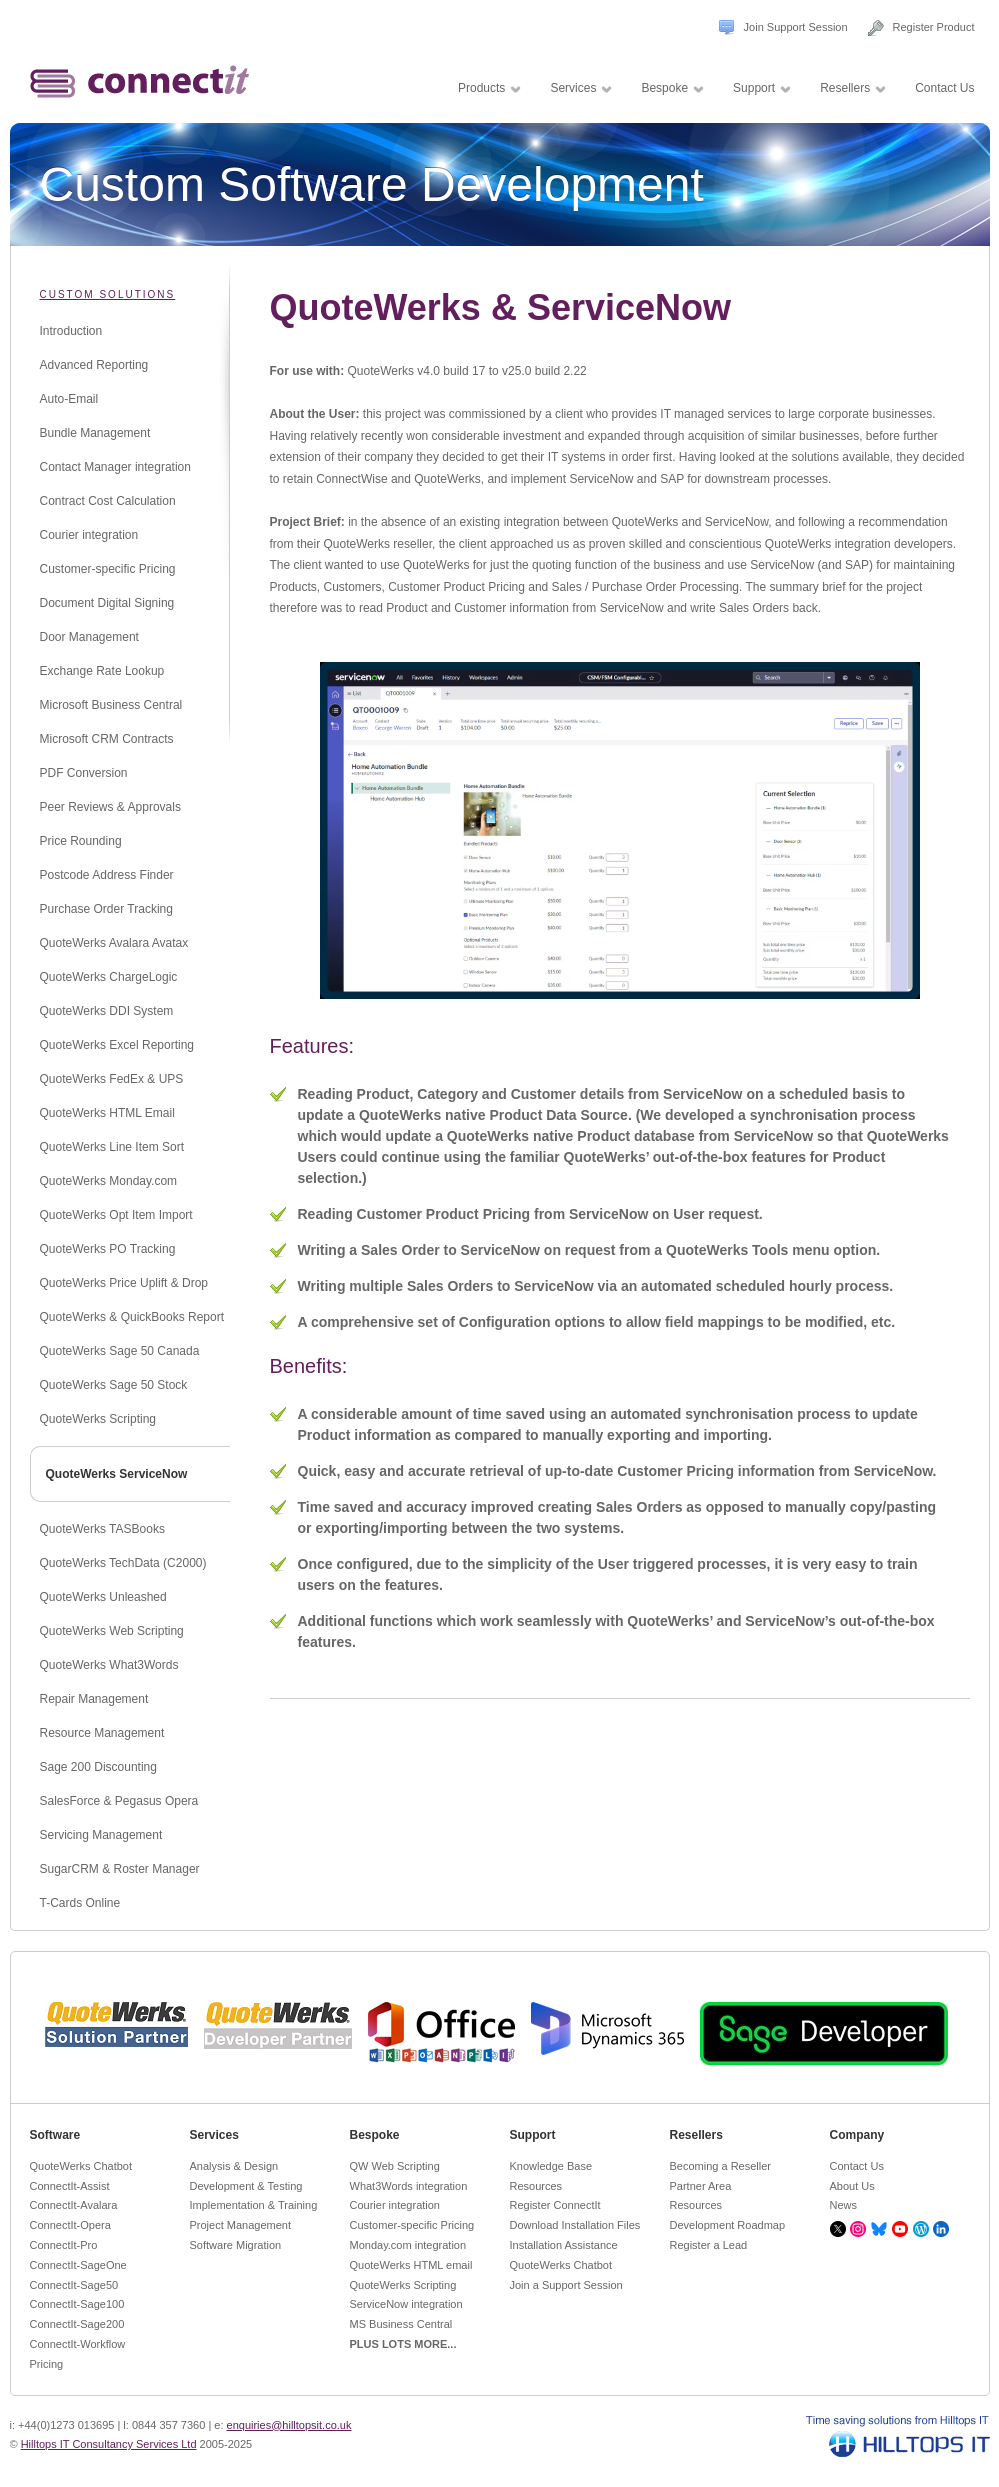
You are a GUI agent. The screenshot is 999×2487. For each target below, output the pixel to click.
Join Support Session (796, 27)
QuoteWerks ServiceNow (117, 1474)
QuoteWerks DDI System (107, 1011)
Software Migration (236, 2245)
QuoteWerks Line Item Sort (112, 1147)
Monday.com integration (408, 2245)
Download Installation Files (575, 2225)
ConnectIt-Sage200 (77, 2324)
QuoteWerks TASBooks (102, 1529)
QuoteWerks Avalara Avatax (114, 943)
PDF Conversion (84, 773)
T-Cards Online (80, 1903)
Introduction (71, 331)
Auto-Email (69, 399)
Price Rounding (81, 841)
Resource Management (102, 1733)
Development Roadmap (728, 2225)
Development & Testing (246, 2186)
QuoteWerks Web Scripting (112, 1631)
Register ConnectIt (555, 2205)
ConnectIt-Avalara (74, 2205)
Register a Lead (709, 2245)
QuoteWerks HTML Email (107, 1113)
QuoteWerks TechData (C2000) (123, 1563)
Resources (536, 2186)
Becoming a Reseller (721, 2166)
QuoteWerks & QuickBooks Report (132, 1317)
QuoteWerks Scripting (98, 1419)
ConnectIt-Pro (64, 2245)
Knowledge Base (551, 2166)
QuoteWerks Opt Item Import (116, 1215)
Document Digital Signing (107, 603)
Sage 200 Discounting (98, 1767)
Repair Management (94, 1699)
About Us (852, 2186)
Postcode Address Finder (107, 875)
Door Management (89, 637)
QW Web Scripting (395, 2166)
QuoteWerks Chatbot (81, 2166)
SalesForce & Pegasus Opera (119, 1801)
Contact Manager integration (115, 467)
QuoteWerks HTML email (411, 2265)
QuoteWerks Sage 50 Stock (114, 1385)
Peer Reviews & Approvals (110, 807)
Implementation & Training (254, 2205)
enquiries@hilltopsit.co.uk (289, 2425)
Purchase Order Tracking (106, 909)
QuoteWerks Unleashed (103, 1597)
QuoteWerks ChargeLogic (109, 977)
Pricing (47, 2364)
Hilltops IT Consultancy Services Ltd (109, 2444)
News (844, 2205)
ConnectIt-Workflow (78, 2344)
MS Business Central (401, 2324)
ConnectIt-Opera (70, 2225)
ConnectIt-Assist (70, 2186)
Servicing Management (101, 1835)
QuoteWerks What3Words (109, 1665)
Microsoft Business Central (111, 705)
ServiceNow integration (406, 2304)
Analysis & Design (234, 2166)
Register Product (934, 27)
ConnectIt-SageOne (78, 2265)
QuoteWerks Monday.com (109, 1181)
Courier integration (89, 535)
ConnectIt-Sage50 (74, 2285)
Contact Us (857, 2166)
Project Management (241, 2225)
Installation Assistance (564, 2245)
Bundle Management (95, 433)
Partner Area (701, 2186)
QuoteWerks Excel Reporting (117, 1045)
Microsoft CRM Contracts (107, 739)
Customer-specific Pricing (108, 569)
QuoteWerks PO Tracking (108, 1249)
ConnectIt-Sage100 (77, 2304)
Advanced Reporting (94, 365)
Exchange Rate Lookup (102, 671)
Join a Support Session (566, 2285)
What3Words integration (409, 2186)
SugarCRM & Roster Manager (120, 1869)
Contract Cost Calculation (108, 501)
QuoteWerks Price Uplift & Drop (124, 1283)
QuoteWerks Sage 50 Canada (120, 1351)
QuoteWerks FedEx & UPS (112, 1079)
